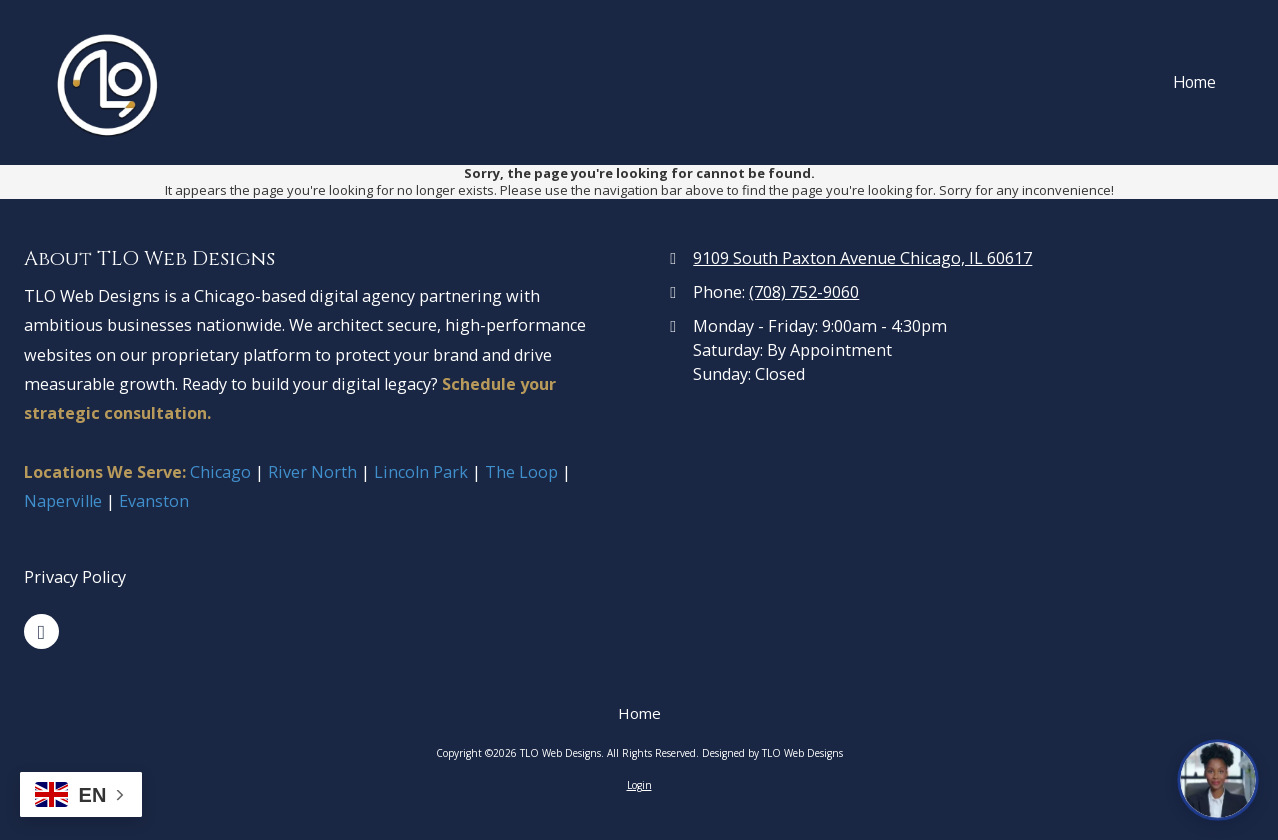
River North (312, 472)
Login (639, 785)
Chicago (222, 472)
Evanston (154, 501)
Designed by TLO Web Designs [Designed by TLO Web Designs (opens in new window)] (772, 753)
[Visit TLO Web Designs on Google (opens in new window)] (41, 631)
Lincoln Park (419, 472)
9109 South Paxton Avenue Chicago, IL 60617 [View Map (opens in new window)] (862, 258)
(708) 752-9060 (804, 292)
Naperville (63, 501)
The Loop (521, 472)
